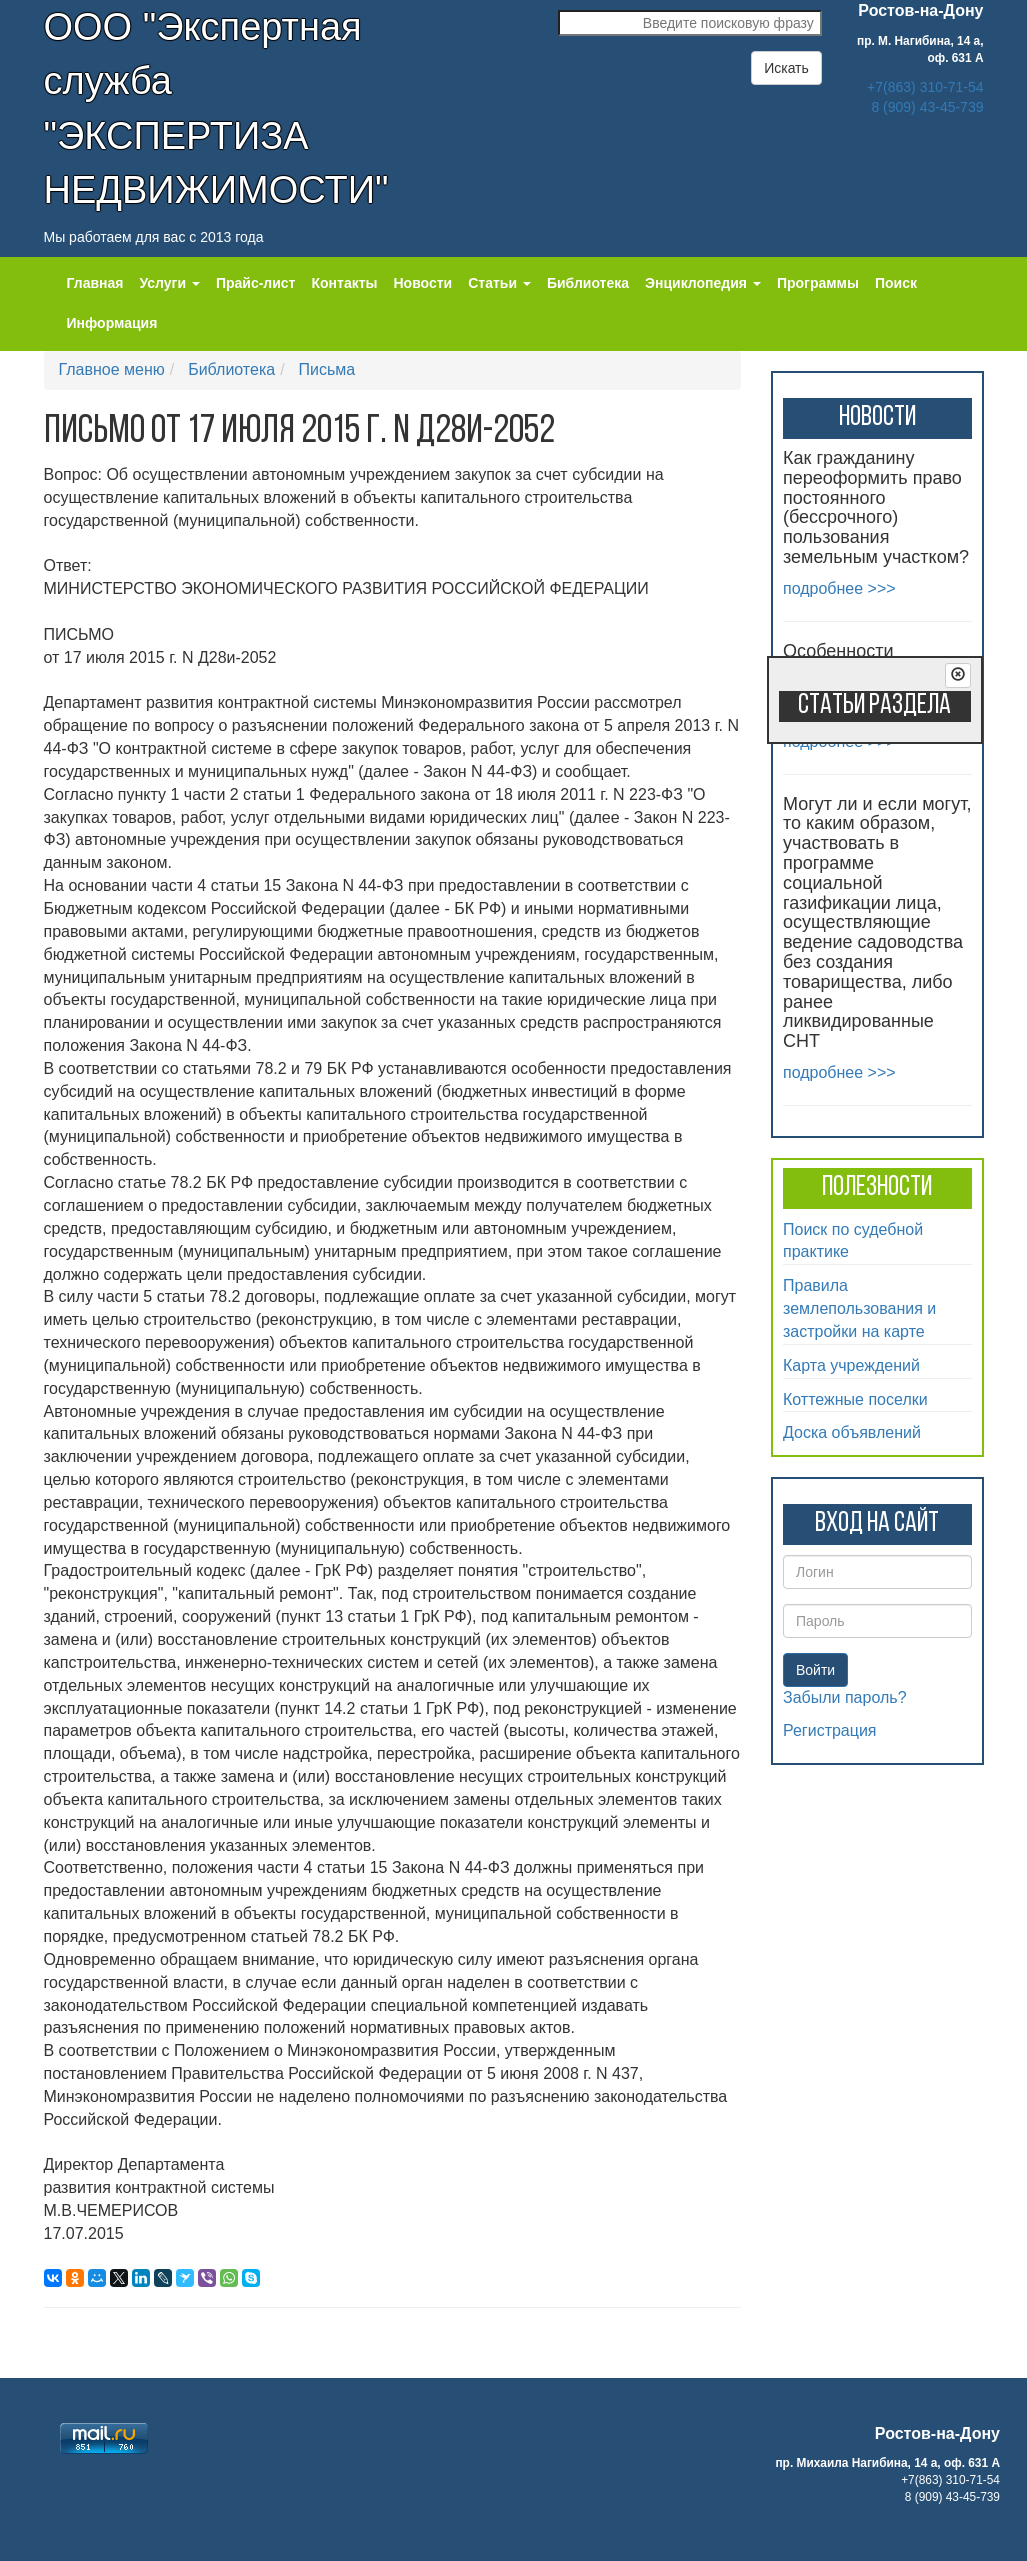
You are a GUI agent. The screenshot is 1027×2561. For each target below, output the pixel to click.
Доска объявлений (852, 1432)
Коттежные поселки (855, 1399)
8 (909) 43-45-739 (927, 107)
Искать (786, 68)
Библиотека (588, 283)
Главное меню (112, 369)
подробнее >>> (839, 588)
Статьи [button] (499, 283)
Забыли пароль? (845, 1697)
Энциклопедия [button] (703, 283)
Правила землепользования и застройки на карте (859, 1308)
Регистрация (830, 1730)
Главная (95, 283)
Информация (112, 323)
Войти (815, 1670)
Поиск (896, 283)
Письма (327, 369)
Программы (818, 283)
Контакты (344, 283)
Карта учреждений (851, 1365)
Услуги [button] (169, 283)
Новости (423, 283)
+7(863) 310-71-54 (925, 87)
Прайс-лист (256, 283)
